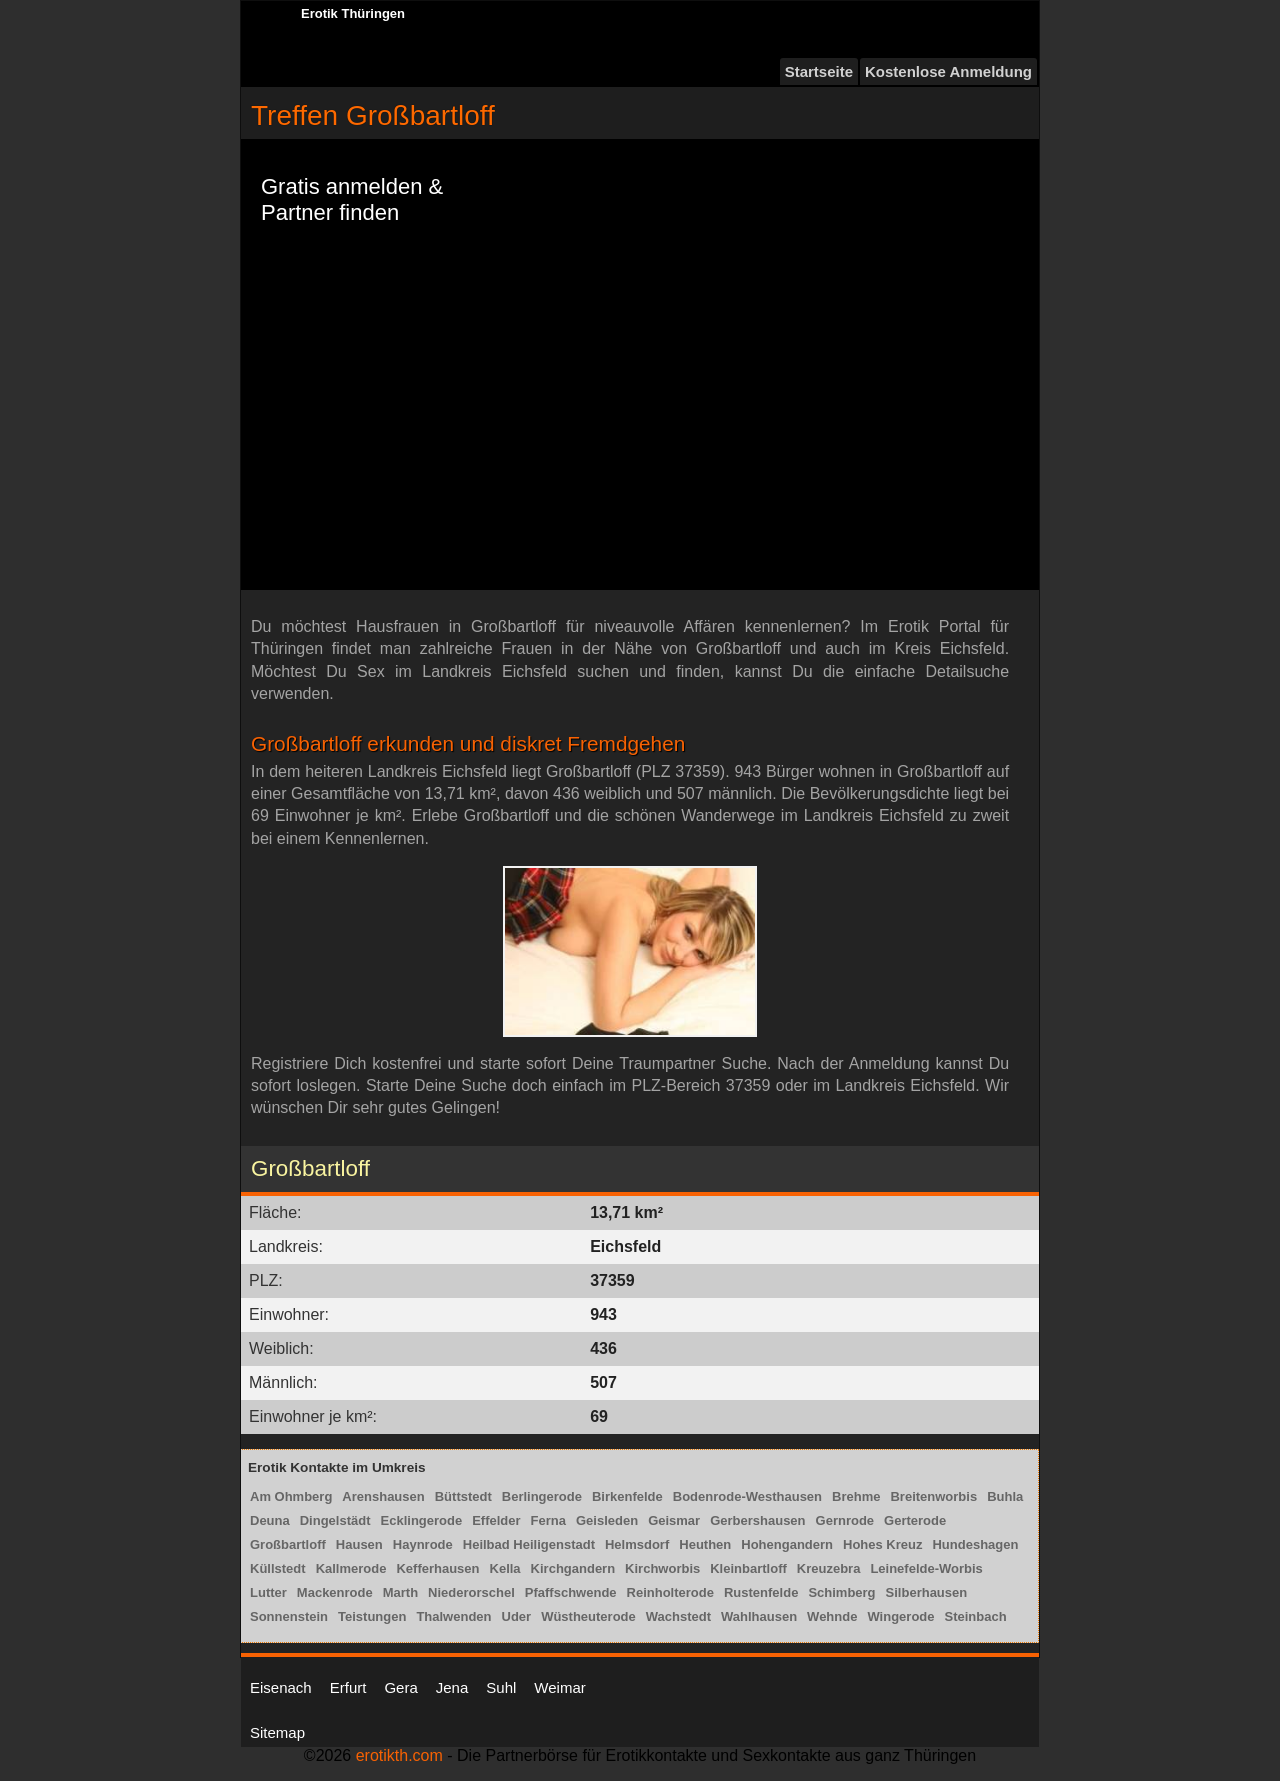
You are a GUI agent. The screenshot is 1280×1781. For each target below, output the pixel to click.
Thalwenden (453, 1616)
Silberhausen (927, 1592)
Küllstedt (278, 1568)
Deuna (270, 1520)
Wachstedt (678, 1616)
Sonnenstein (289, 1616)
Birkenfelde (627, 1496)
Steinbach (976, 1616)
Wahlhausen (759, 1616)
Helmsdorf (637, 1544)
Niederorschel (471, 1592)
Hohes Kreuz (882, 1544)
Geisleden (607, 1520)
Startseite (819, 71)
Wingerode (900, 1616)
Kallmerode (351, 1568)
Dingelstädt (335, 1520)
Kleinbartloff (748, 1568)
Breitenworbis (933, 1496)
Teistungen (372, 1616)
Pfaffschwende (571, 1592)
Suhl (501, 1687)
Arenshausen (383, 1496)
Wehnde (832, 1616)
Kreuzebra (829, 1568)
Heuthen (705, 1544)
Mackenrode (335, 1592)
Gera (400, 1687)
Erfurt (348, 1687)
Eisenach (281, 1687)
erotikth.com (399, 1755)
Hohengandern (787, 1544)
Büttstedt (463, 1496)
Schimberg (841, 1592)
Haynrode (423, 1544)
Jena (452, 1687)
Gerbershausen (757, 1520)
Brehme (856, 1496)
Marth (400, 1592)
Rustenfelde (761, 1592)
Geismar (674, 1520)
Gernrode (845, 1520)
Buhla (1005, 1496)
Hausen (359, 1544)
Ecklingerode (422, 1520)
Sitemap (277, 1732)
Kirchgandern (573, 1568)
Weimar (559, 1687)
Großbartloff (288, 1544)
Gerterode (915, 1520)
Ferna (548, 1520)
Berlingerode (542, 1496)
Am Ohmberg (291, 1496)
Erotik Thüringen (353, 13)
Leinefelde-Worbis (926, 1568)
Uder (517, 1616)
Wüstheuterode (588, 1616)
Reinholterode (670, 1592)
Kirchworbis (662, 1568)
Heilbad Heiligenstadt (529, 1544)
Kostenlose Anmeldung (948, 71)
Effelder (496, 1520)
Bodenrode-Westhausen (747, 1496)
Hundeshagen (975, 1544)
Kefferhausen (437, 1568)
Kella (505, 1568)
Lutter (268, 1592)
